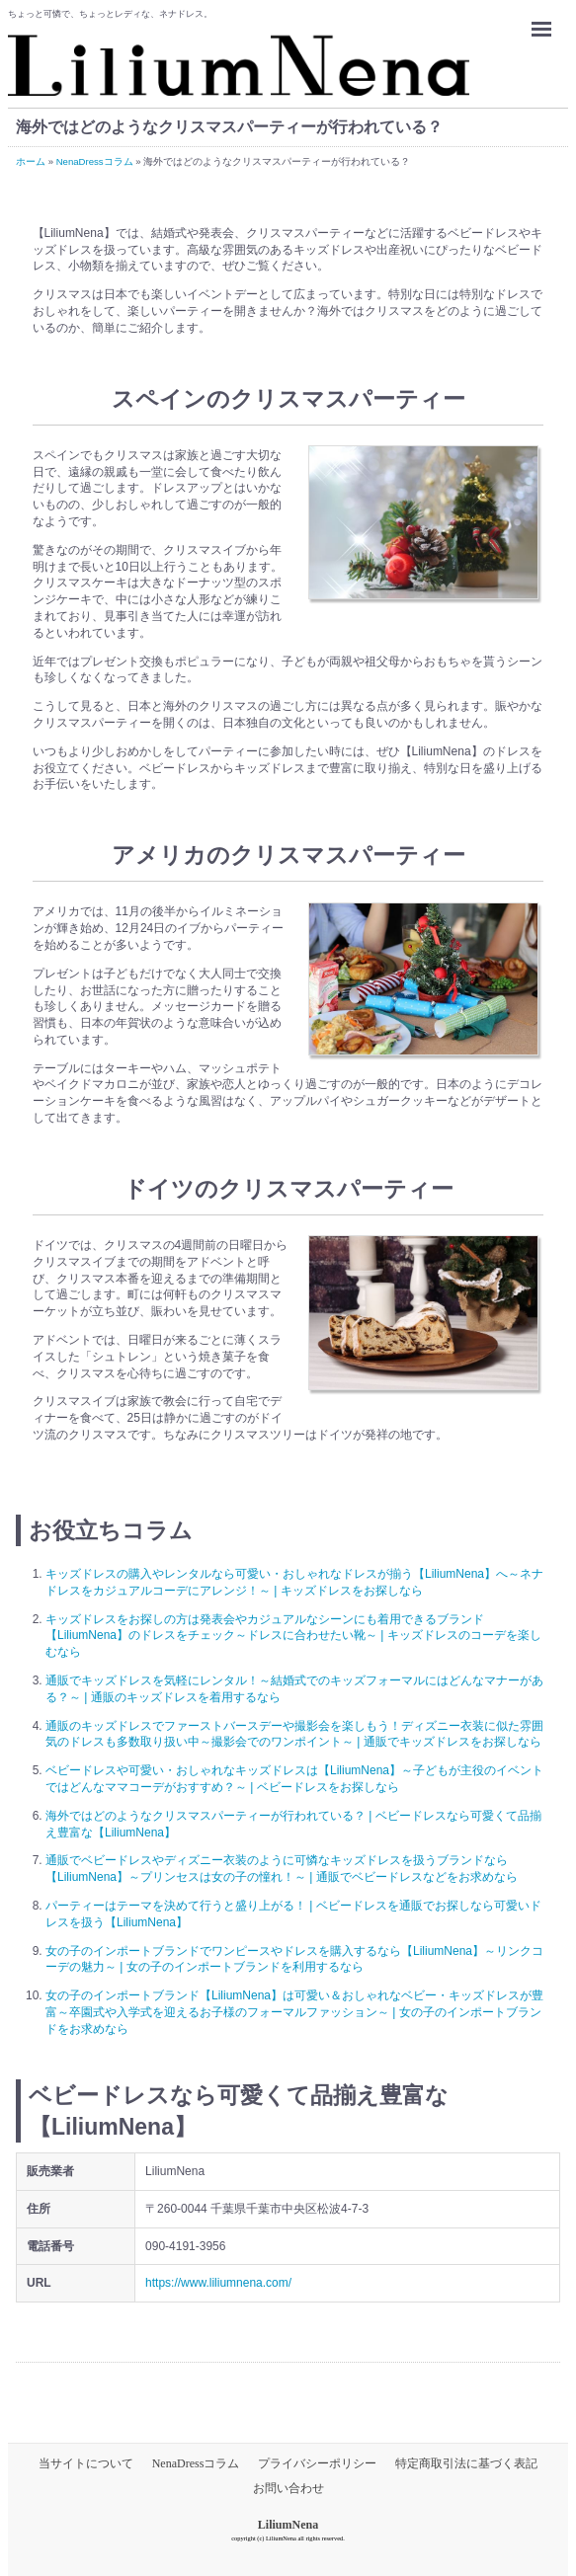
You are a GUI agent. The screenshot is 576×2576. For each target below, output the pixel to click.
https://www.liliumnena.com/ (218, 2283)
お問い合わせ (288, 2488)
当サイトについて (86, 2463)
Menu (546, 20)
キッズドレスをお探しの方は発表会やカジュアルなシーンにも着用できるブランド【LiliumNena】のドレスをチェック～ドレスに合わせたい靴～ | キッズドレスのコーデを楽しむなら (293, 1636)
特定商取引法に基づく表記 (466, 2463)
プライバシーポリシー (317, 2463)
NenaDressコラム (196, 2463)
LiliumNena (288, 2525)
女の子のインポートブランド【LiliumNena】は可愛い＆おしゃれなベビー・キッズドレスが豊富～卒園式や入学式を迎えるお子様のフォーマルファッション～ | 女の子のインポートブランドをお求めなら (294, 2012)
